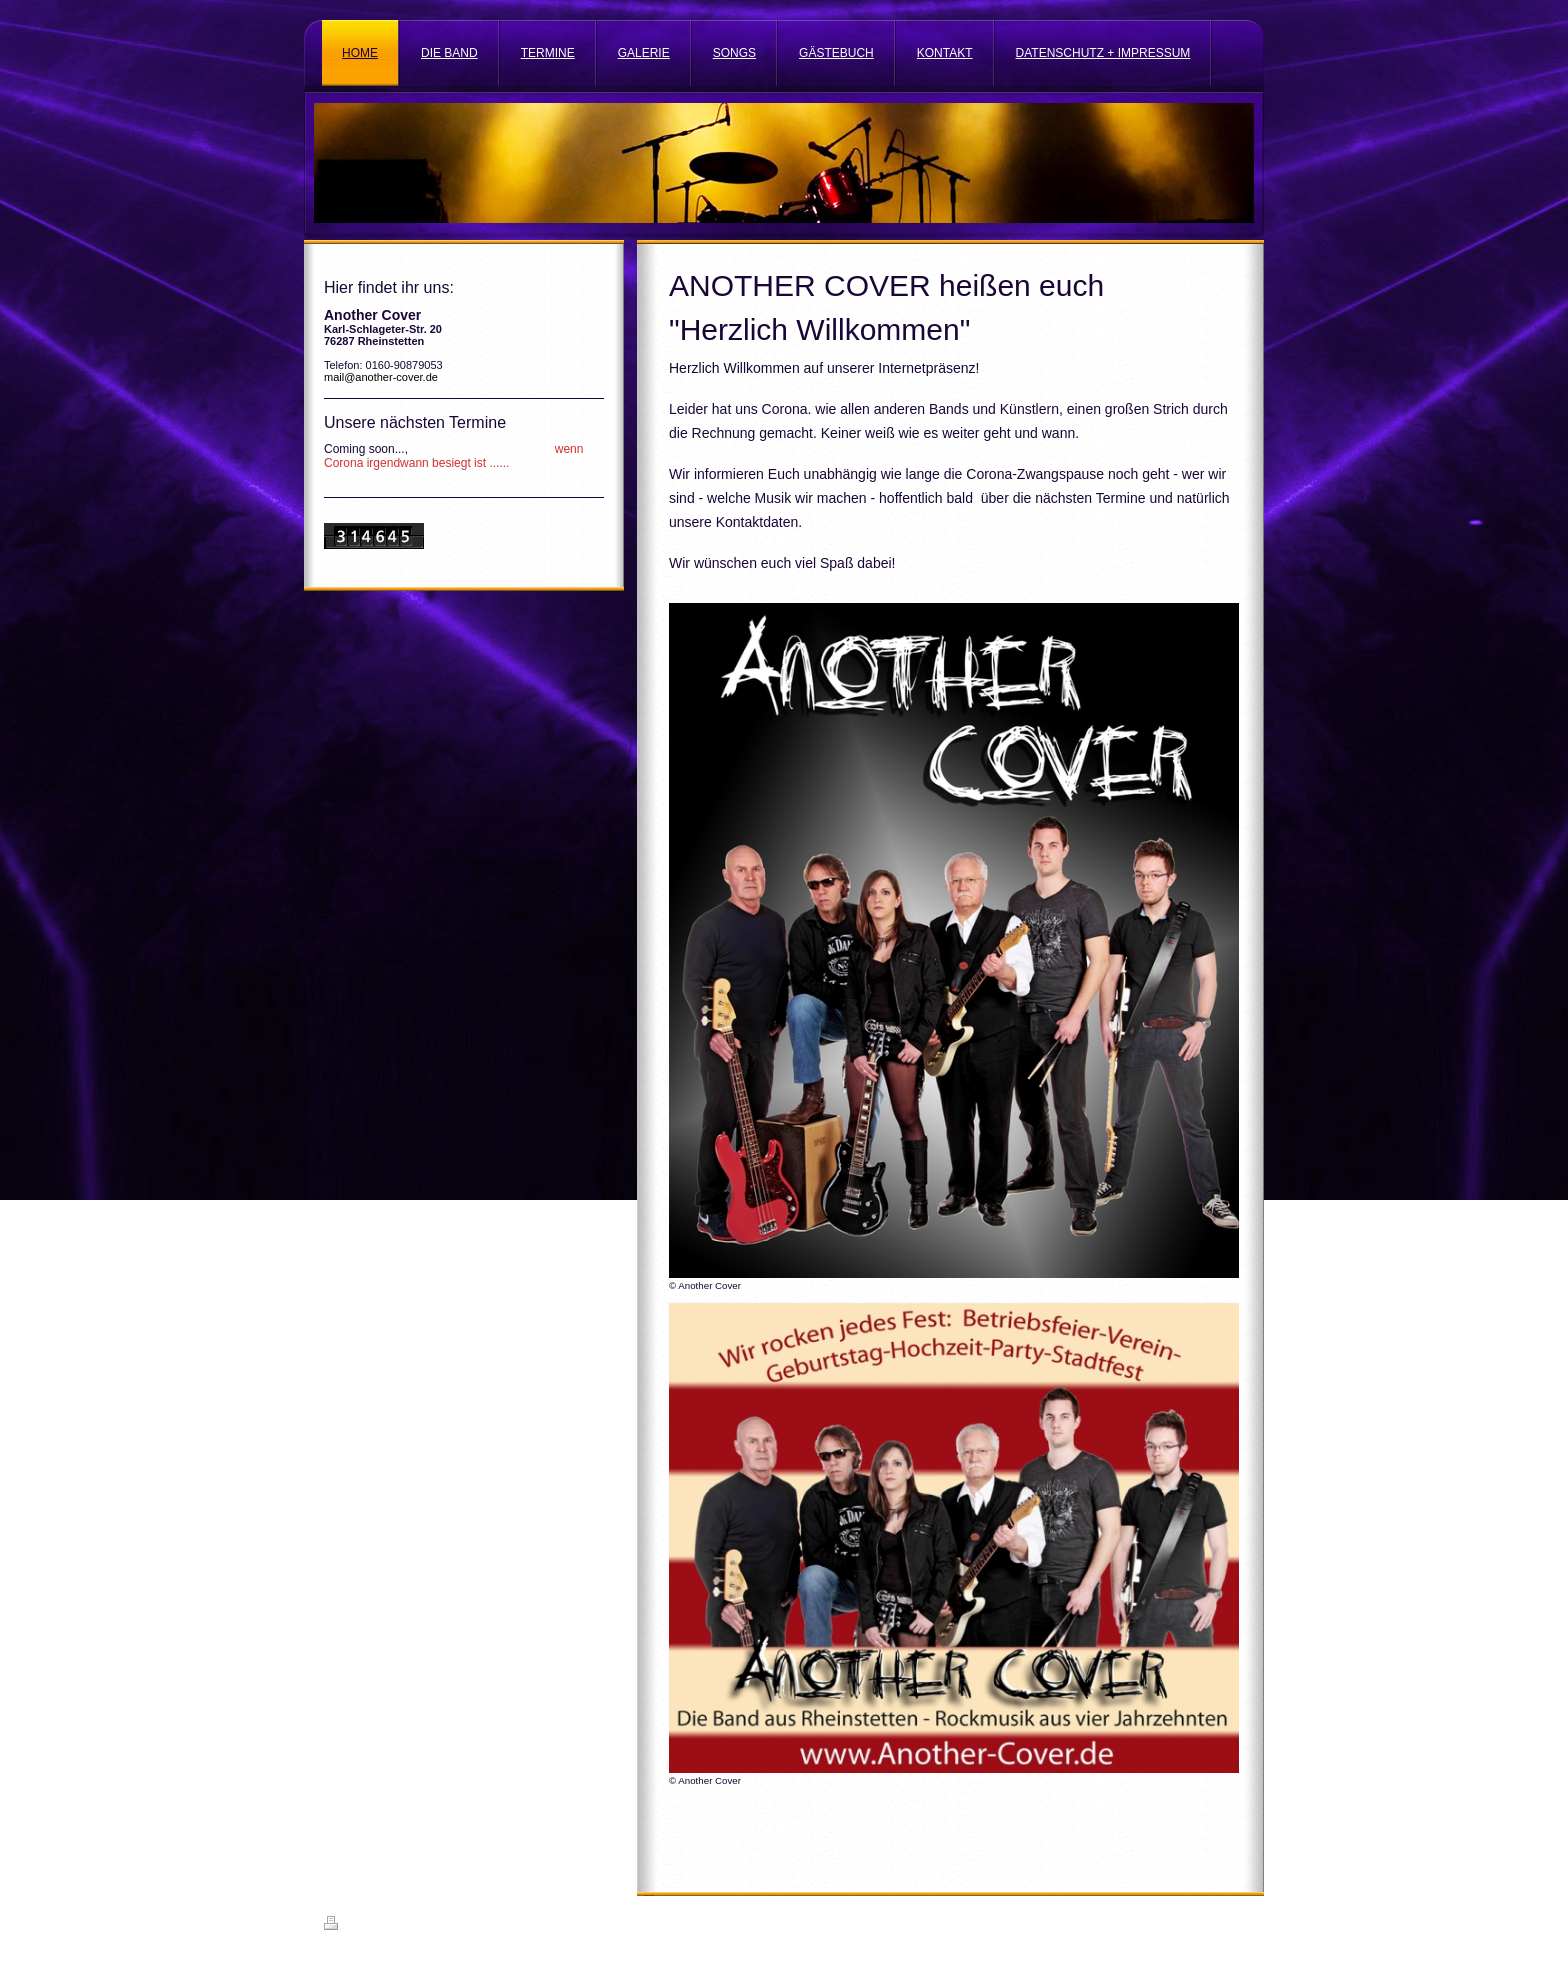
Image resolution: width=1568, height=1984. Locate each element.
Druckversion (368, 1926)
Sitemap (438, 1926)
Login (1230, 1923)
